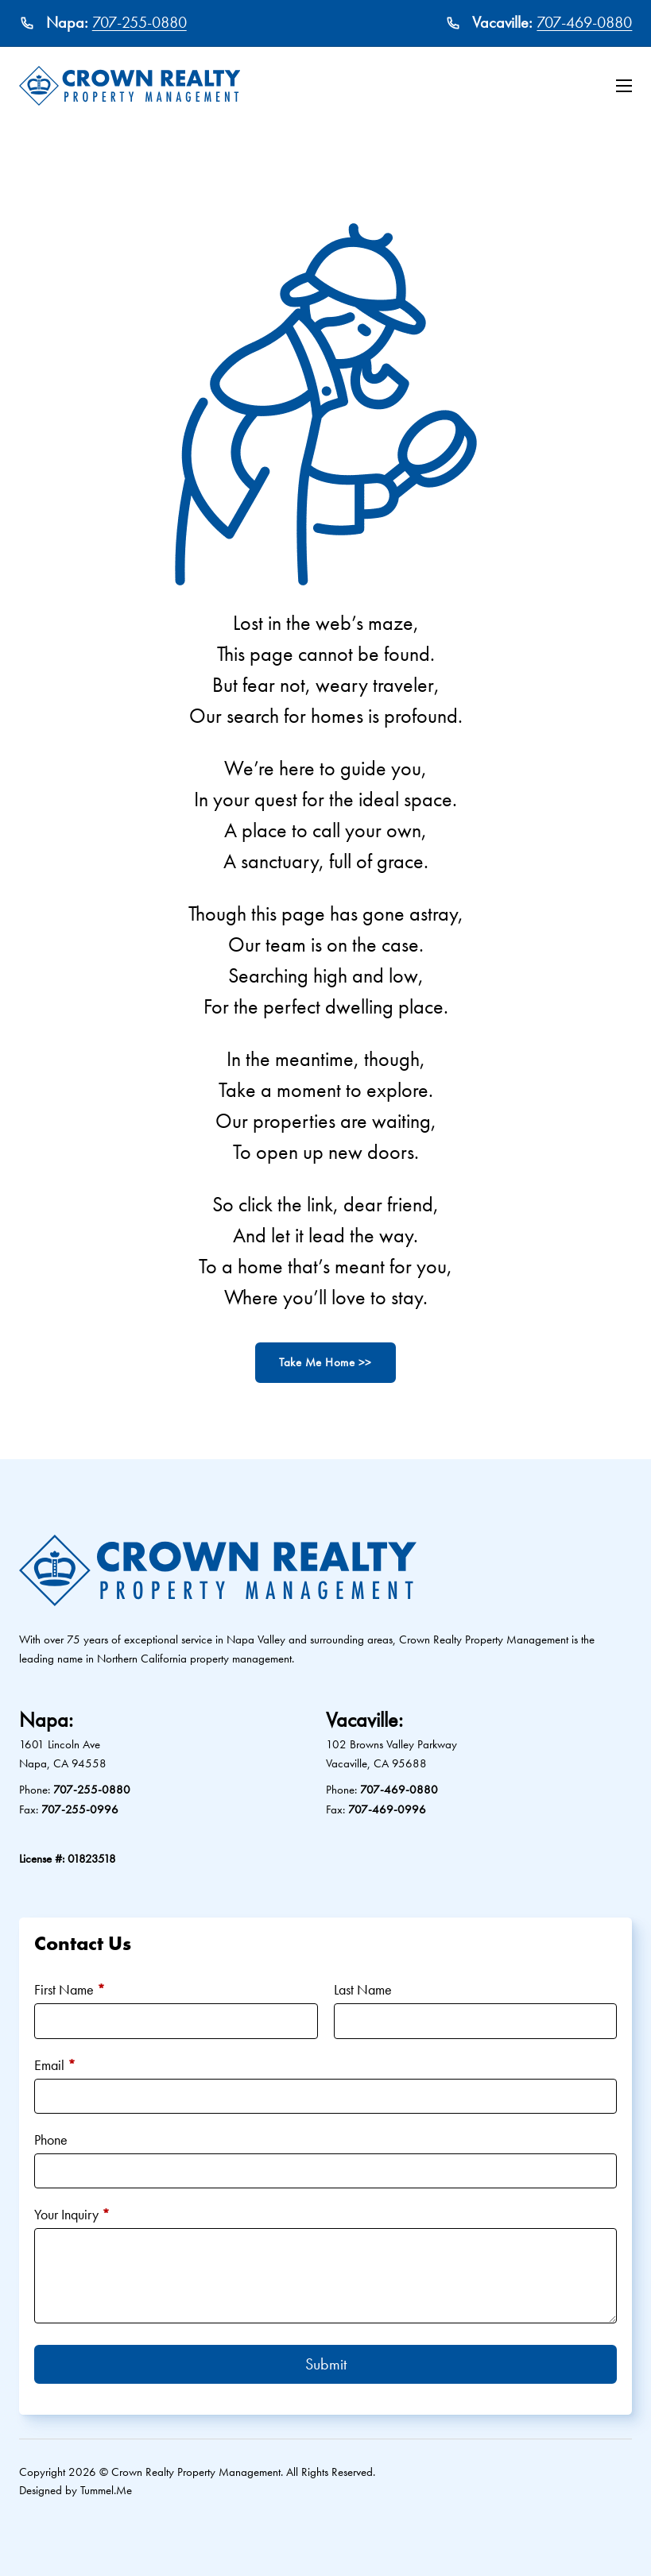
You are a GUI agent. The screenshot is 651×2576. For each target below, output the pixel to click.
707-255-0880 (139, 22)
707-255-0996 (79, 1809)
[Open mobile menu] (624, 85)
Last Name (363, 1989)
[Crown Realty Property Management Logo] (130, 86)
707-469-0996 (387, 1809)
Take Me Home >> (325, 1361)
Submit (326, 2364)
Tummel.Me (106, 2490)
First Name (69, 1989)
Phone (51, 2139)
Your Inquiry (72, 2214)
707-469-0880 (584, 22)
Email (55, 2065)
